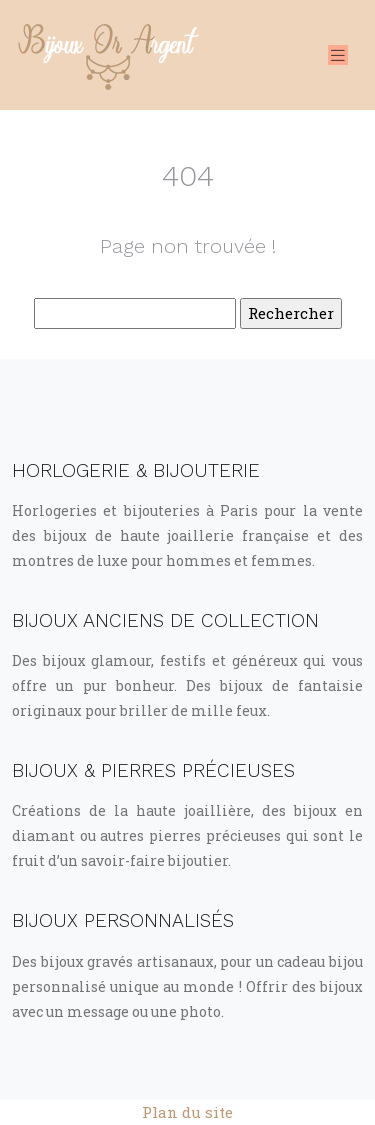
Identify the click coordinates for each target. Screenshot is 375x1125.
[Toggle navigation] (338, 55)
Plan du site (187, 1112)
